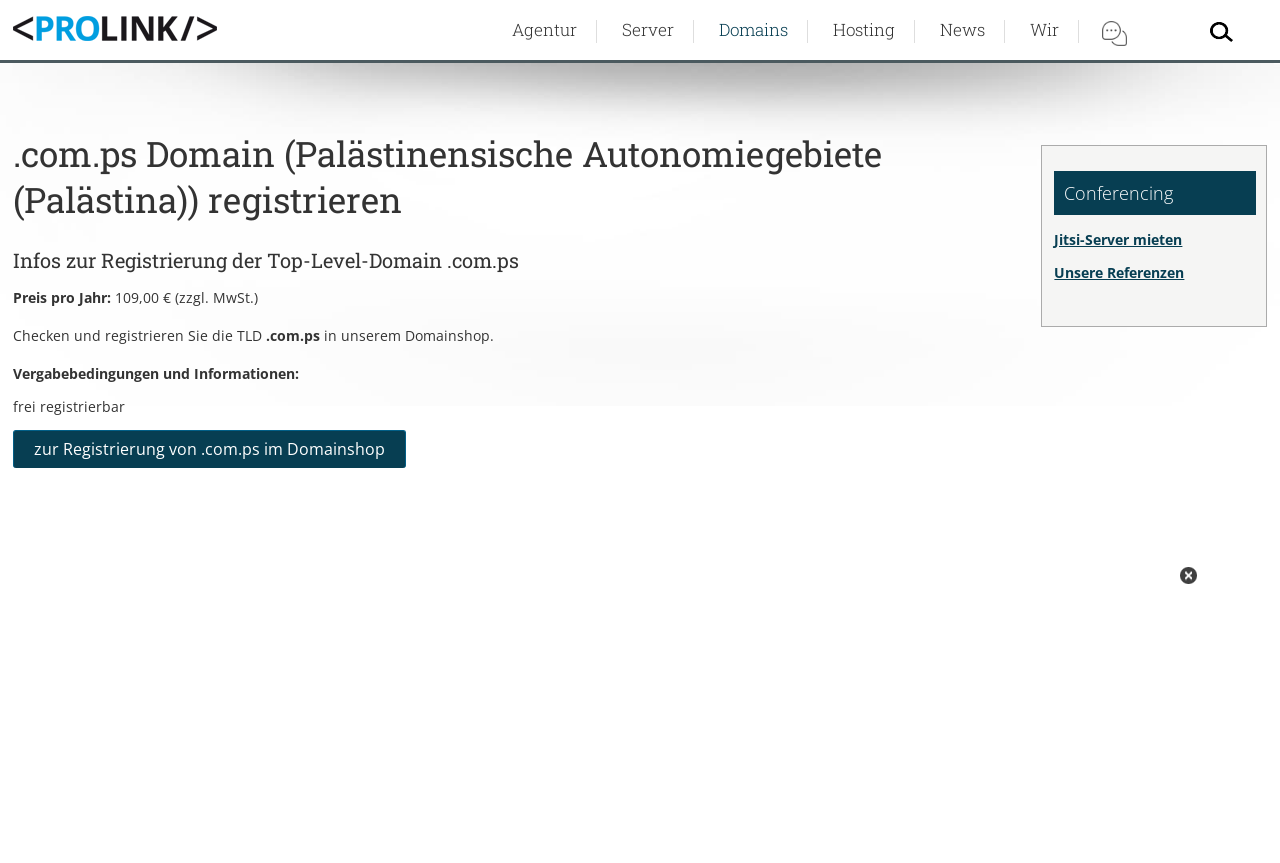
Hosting (864, 29)
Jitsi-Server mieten (1118, 239)
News (962, 29)
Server (648, 29)
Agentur (544, 29)
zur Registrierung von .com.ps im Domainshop (209, 449)
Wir (1044, 29)
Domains (753, 29)
